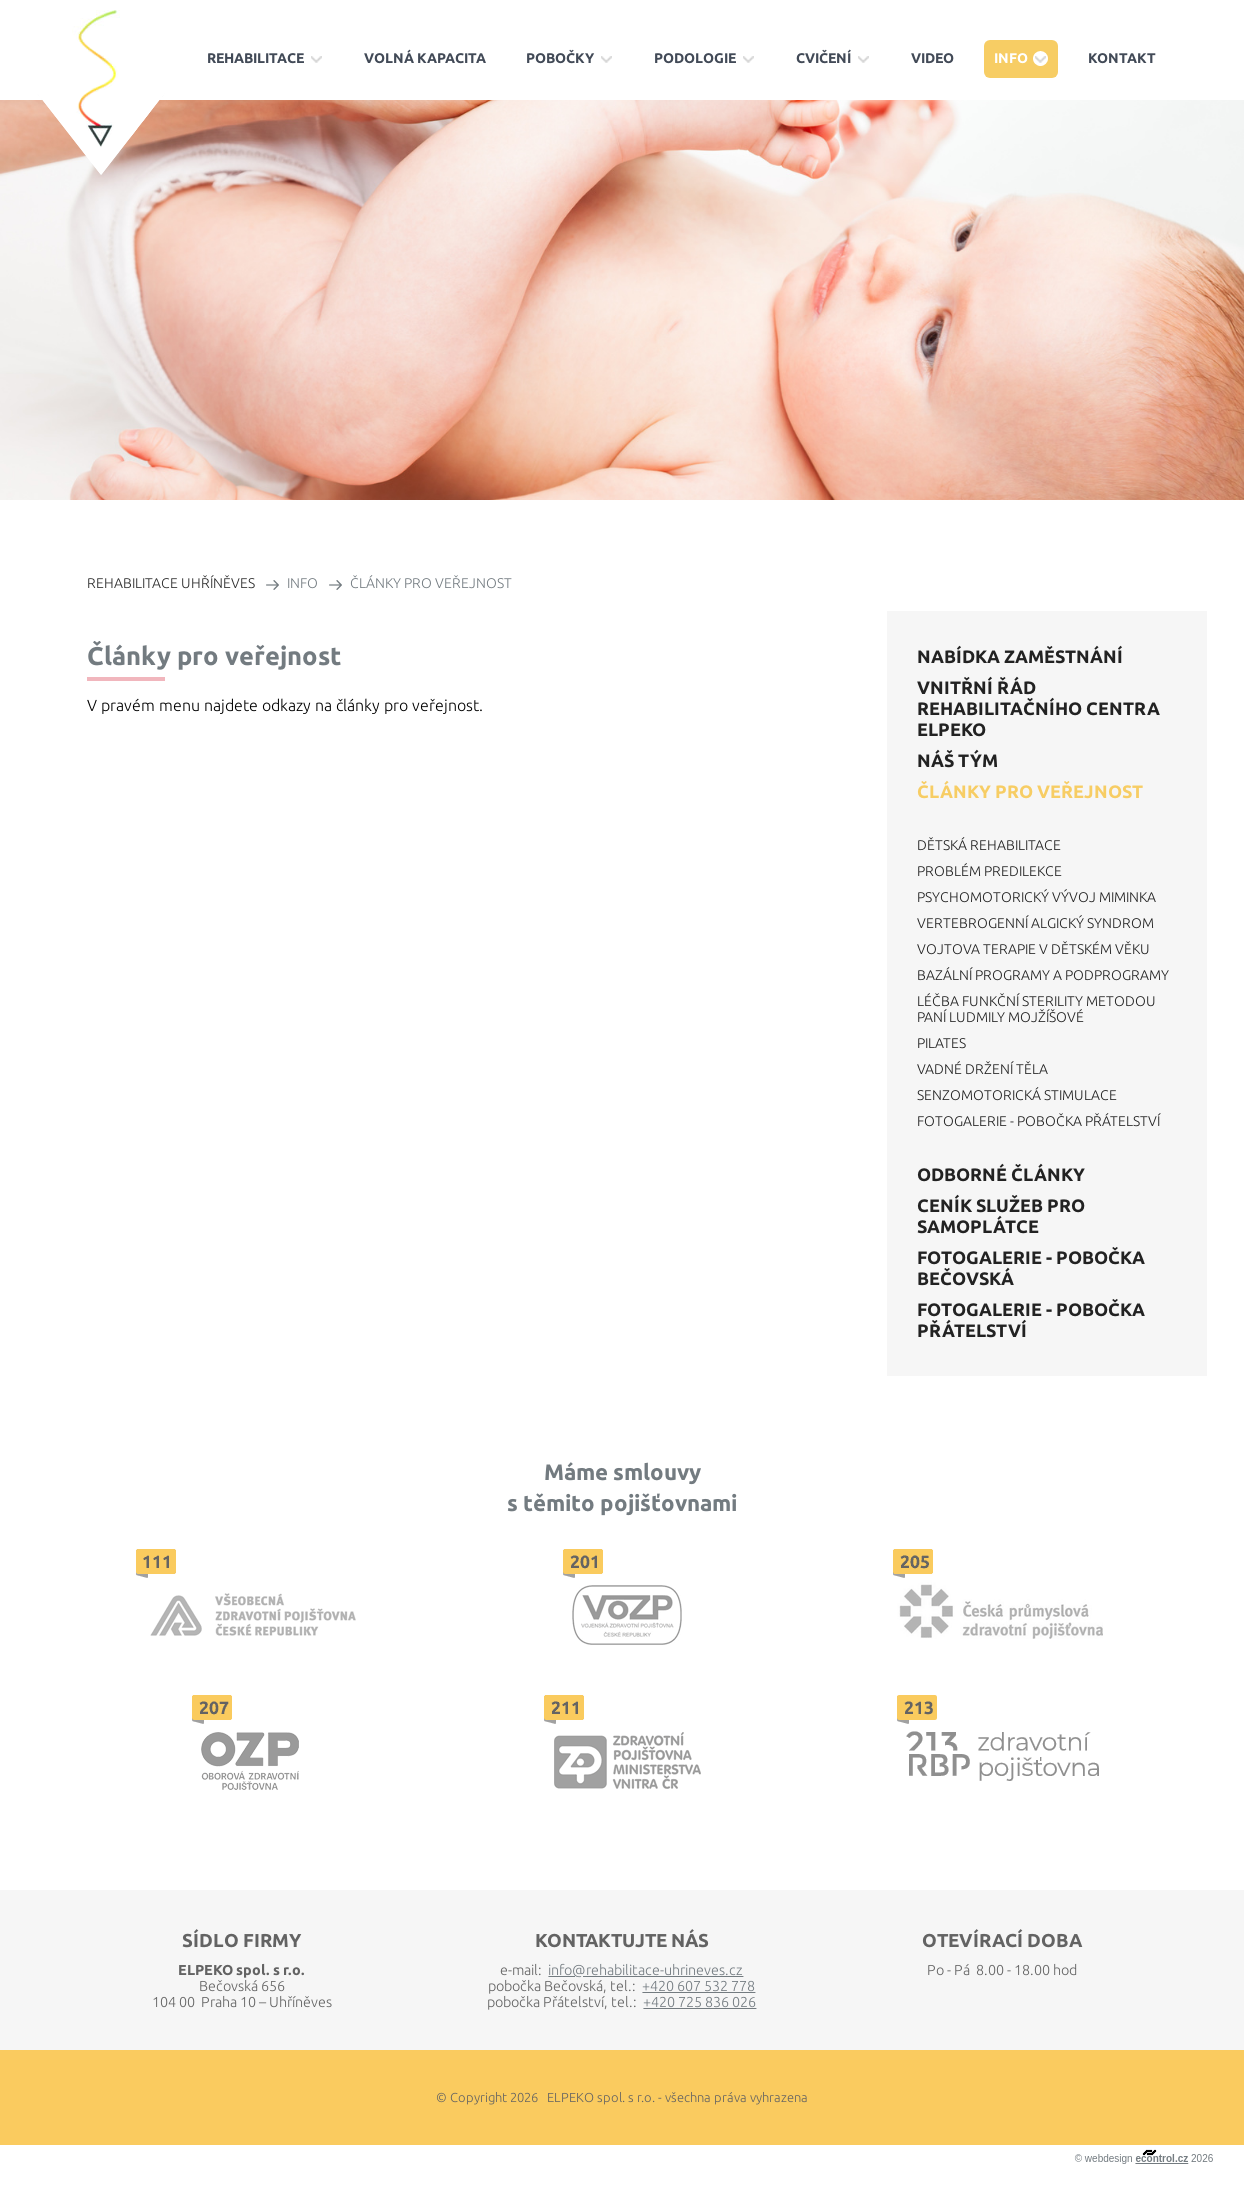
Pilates (941, 1043)
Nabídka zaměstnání (1020, 656)
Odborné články (1001, 1174)
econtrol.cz (1161, 2158)
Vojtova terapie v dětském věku (1033, 949)
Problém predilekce (989, 871)
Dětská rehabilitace (989, 845)
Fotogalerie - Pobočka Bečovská (1031, 1267)
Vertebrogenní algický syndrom (1035, 923)
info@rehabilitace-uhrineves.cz (645, 1970)
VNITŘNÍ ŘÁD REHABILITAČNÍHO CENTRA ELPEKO (1038, 708)
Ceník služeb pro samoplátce (1001, 1215)
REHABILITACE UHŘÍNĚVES (171, 583)
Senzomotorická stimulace (1017, 1095)
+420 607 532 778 (698, 1986)
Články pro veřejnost (1030, 791)
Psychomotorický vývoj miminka (1036, 897)
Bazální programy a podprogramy (1043, 975)
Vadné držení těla (982, 1069)
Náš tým (957, 760)
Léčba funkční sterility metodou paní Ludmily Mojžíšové (1036, 1009)
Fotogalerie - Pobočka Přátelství (1038, 1121)
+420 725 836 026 (699, 2002)
